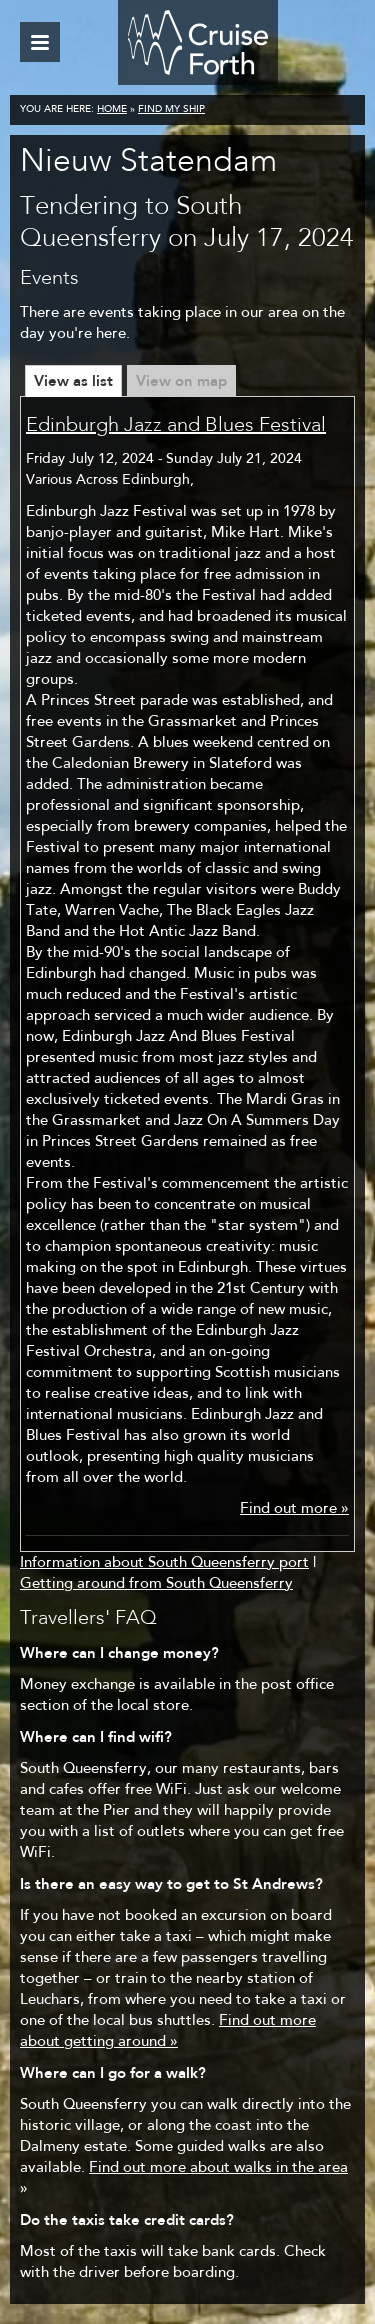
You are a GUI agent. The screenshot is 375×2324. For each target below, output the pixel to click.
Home (112, 110)
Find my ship (171, 110)
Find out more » (294, 1509)
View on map (181, 381)
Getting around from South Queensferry (156, 1584)
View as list (73, 381)
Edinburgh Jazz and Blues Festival (176, 426)
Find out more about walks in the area (218, 2168)
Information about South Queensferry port (164, 1563)
